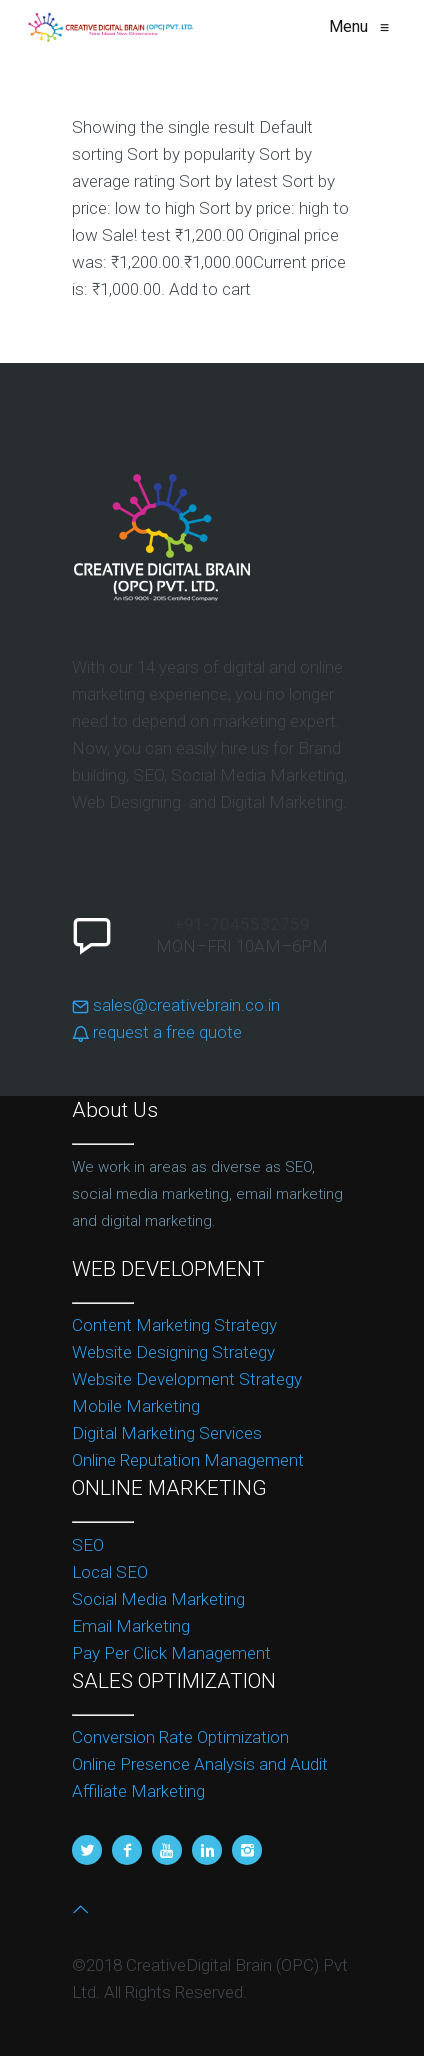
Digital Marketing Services (167, 1433)
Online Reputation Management (188, 1460)
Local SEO (110, 1572)
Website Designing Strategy (173, 1352)
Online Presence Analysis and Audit (200, 1764)
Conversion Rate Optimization (180, 1737)
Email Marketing (131, 1626)
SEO (88, 1545)
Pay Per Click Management (171, 1653)
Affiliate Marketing (138, 1791)
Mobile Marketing (136, 1406)
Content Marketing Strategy (174, 1325)
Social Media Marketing (158, 1599)
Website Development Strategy (187, 1379)
